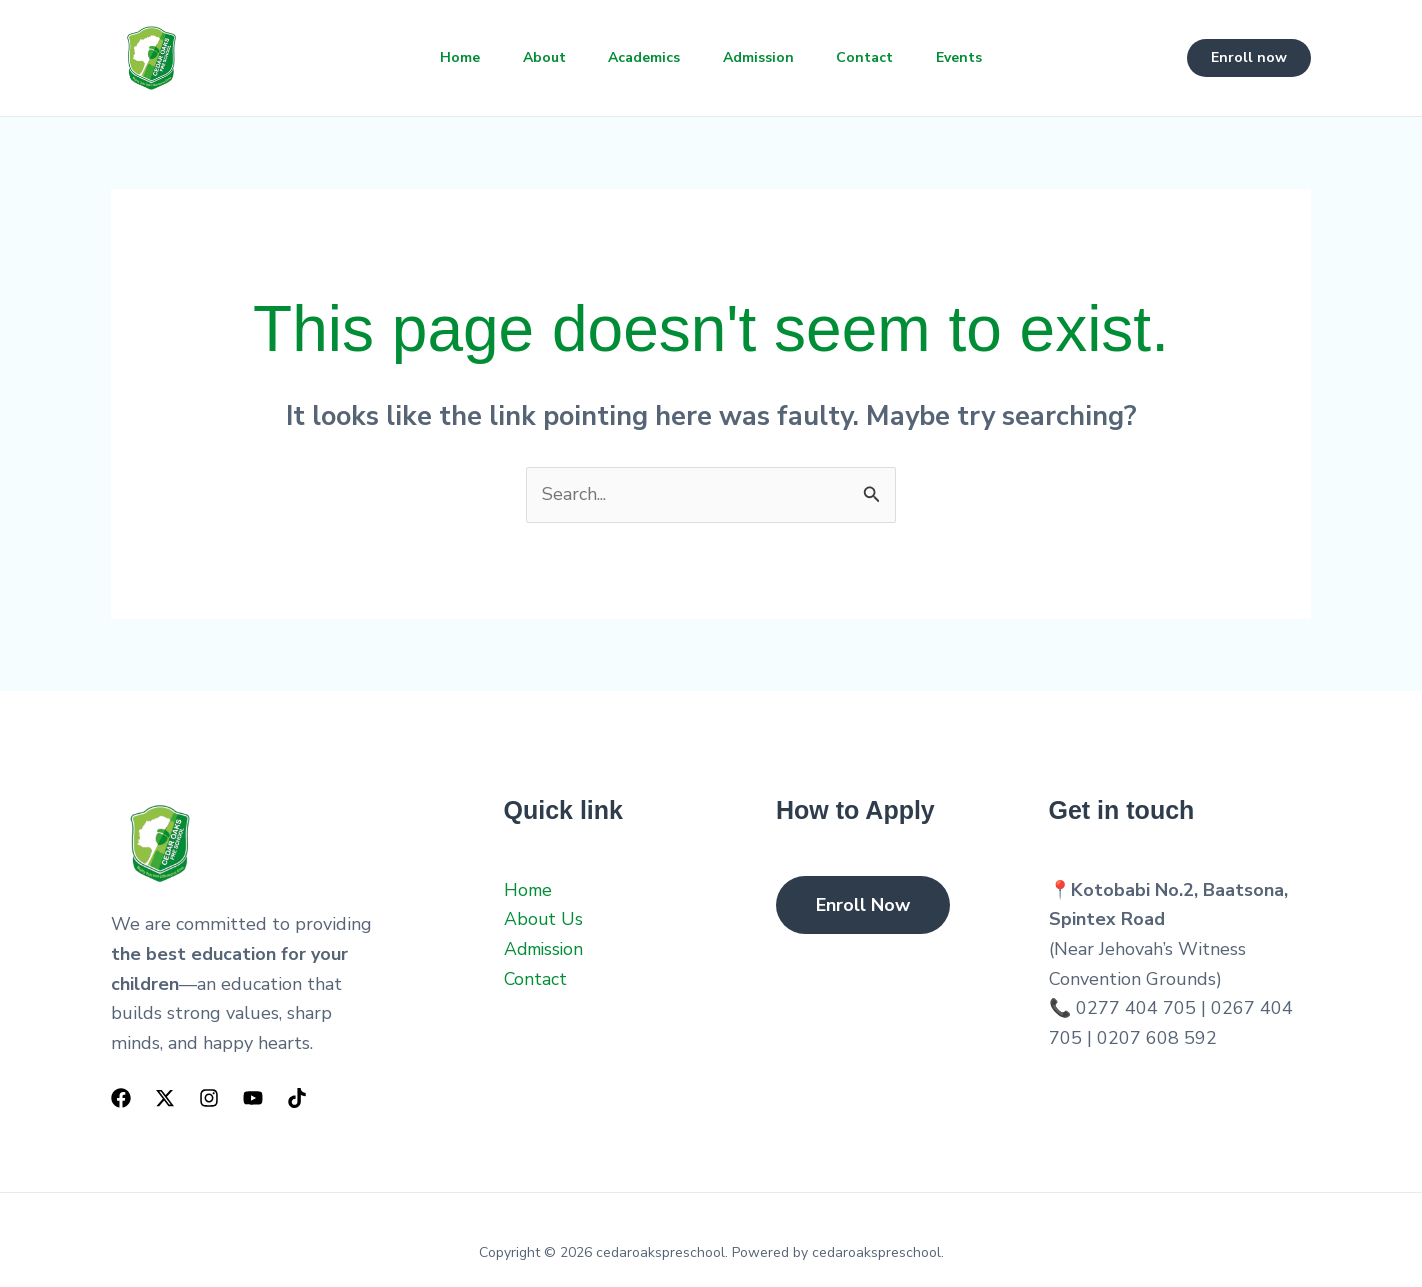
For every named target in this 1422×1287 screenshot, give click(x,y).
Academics (642, 57)
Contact (873, 57)
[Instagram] (209, 1098)
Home (447, 57)
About (536, 57)
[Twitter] (165, 1098)
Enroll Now (863, 905)
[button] (1249, 58)
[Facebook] (121, 1098)
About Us (544, 919)
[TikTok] (297, 1098)
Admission (761, 57)
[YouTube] (253, 1098)
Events (973, 57)
